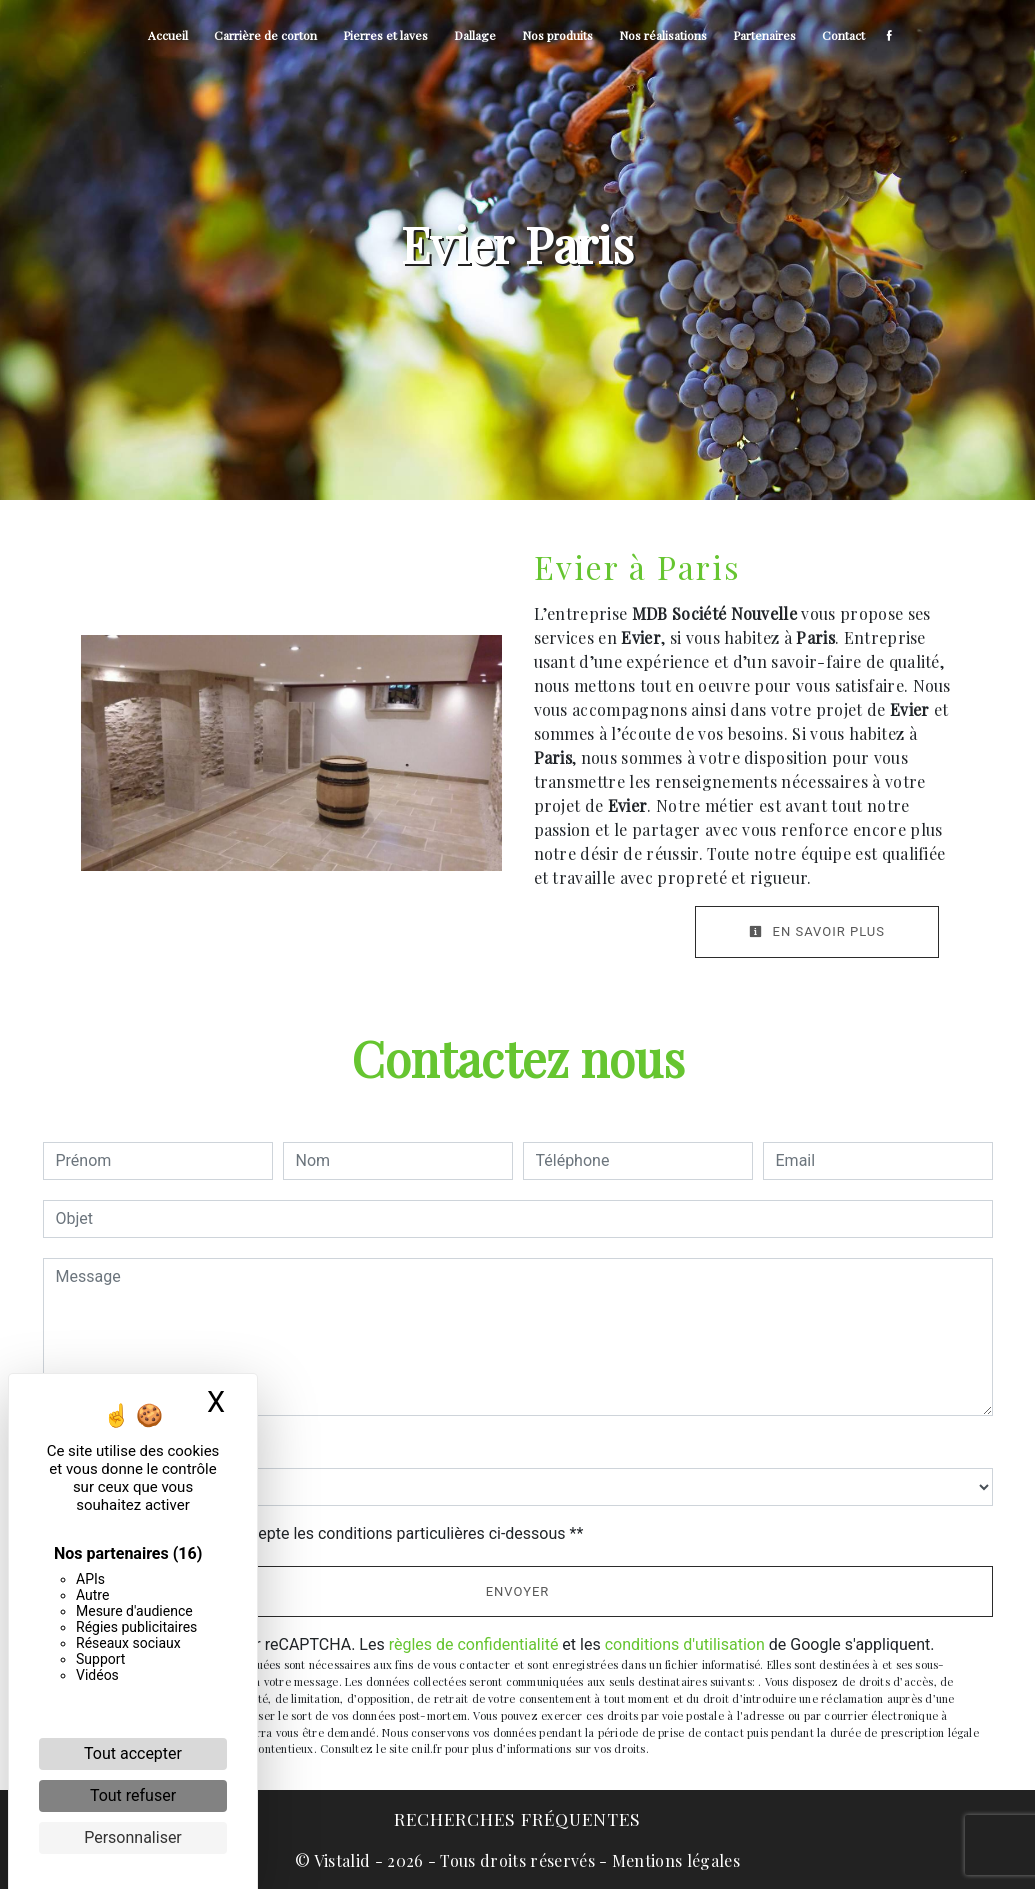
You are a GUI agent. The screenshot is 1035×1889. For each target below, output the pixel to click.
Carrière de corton (265, 35)
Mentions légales (674, 1860)
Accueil (168, 35)
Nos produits (557, 35)
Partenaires (764, 35)
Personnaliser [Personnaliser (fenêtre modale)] (133, 1837)
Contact (843, 35)
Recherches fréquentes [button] (517, 1818)
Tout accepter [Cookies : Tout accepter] (133, 1753)
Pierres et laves (385, 35)
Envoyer (518, 1591)
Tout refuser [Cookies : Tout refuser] (133, 1795)
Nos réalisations (663, 35)
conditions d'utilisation (685, 1644)
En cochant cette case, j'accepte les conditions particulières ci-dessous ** (323, 1533)
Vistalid (342, 1860)
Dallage (475, 35)
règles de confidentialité (474, 1644)
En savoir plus (817, 931)
